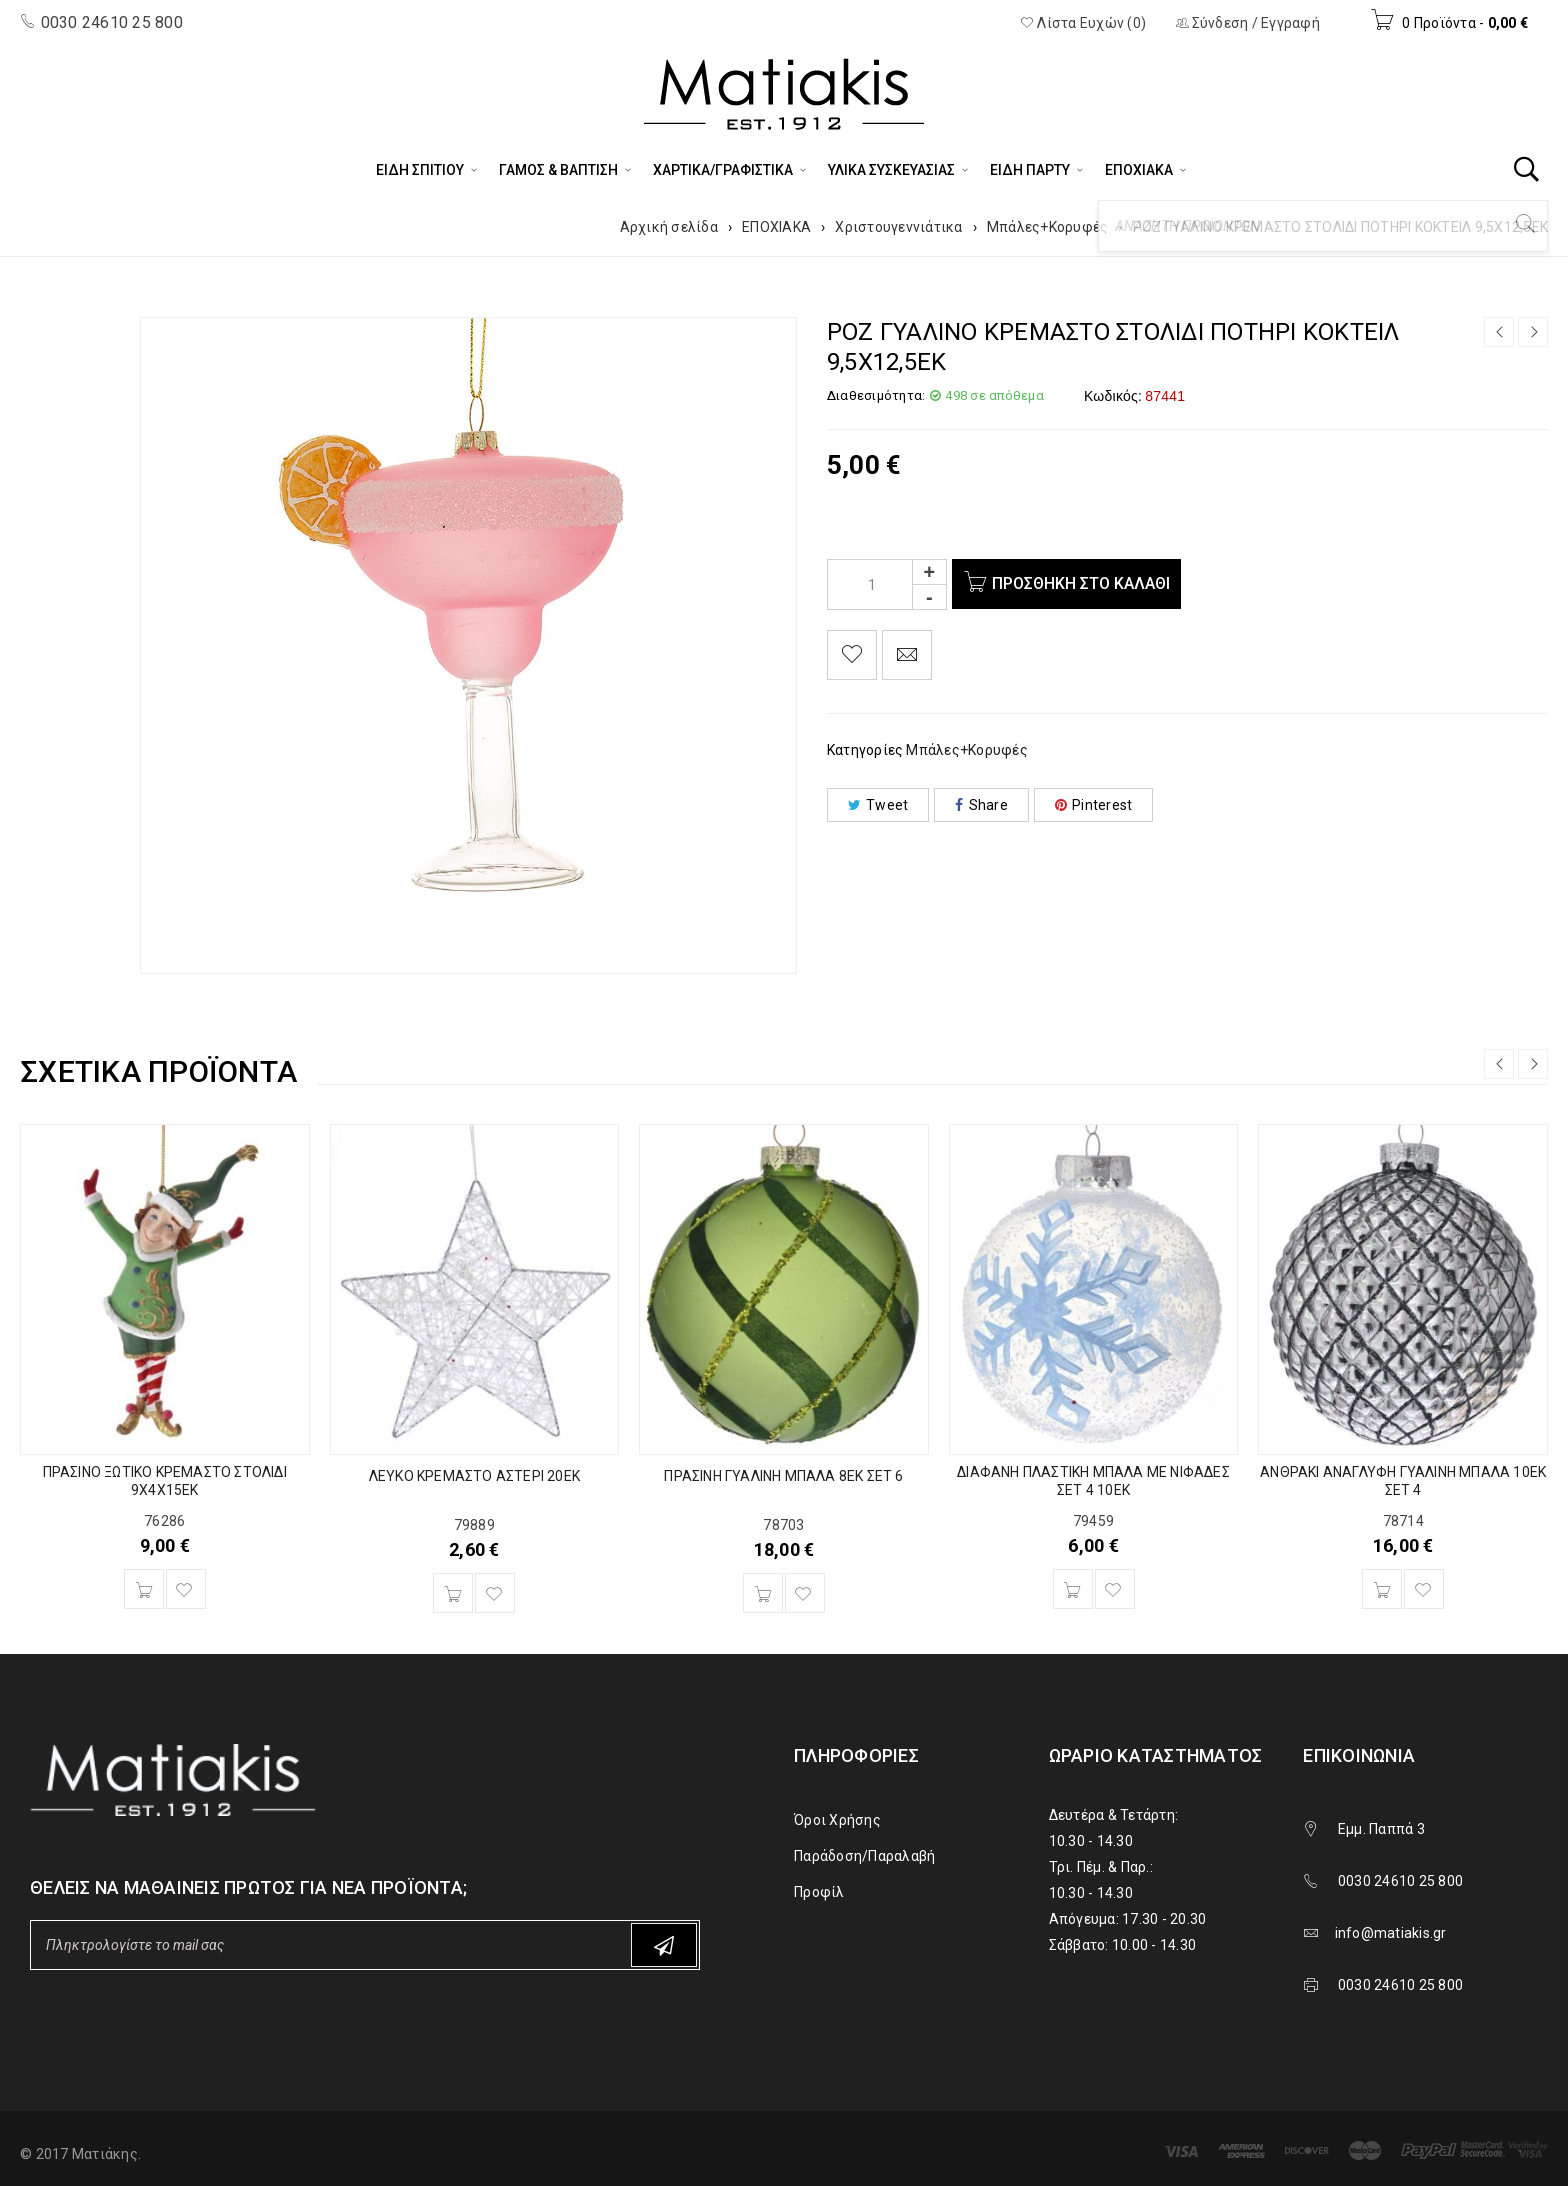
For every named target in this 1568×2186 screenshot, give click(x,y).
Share (981, 805)
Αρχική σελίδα (669, 227)
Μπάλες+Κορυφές (1048, 227)
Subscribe (664, 1945)
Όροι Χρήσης (837, 1820)
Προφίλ (819, 1892)
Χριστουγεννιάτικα (898, 227)
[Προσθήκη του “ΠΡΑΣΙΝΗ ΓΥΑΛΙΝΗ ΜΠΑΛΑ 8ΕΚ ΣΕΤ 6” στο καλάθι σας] (763, 1593)
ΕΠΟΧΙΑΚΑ (776, 227)
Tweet (878, 805)
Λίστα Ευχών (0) (1083, 23)
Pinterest (1094, 805)
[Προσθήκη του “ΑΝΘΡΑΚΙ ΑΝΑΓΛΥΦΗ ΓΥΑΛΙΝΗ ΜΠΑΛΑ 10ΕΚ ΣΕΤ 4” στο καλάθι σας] (1382, 1589)
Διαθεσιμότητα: (876, 395)
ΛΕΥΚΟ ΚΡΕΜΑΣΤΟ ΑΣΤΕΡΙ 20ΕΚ (474, 1476)
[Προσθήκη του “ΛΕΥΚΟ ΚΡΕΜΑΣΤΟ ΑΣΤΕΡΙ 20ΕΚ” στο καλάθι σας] (453, 1593)
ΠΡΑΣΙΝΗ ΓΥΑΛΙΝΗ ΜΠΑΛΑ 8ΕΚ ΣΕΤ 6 (783, 1476)
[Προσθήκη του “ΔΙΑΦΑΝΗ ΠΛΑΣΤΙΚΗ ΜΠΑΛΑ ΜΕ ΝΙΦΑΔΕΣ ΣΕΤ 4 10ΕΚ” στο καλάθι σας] (1073, 1589)
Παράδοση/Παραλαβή (864, 1856)
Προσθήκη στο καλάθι (1085, 583)
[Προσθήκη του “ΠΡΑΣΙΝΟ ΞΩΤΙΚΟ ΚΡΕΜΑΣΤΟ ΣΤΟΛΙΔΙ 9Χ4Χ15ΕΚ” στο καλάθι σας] (144, 1589)
